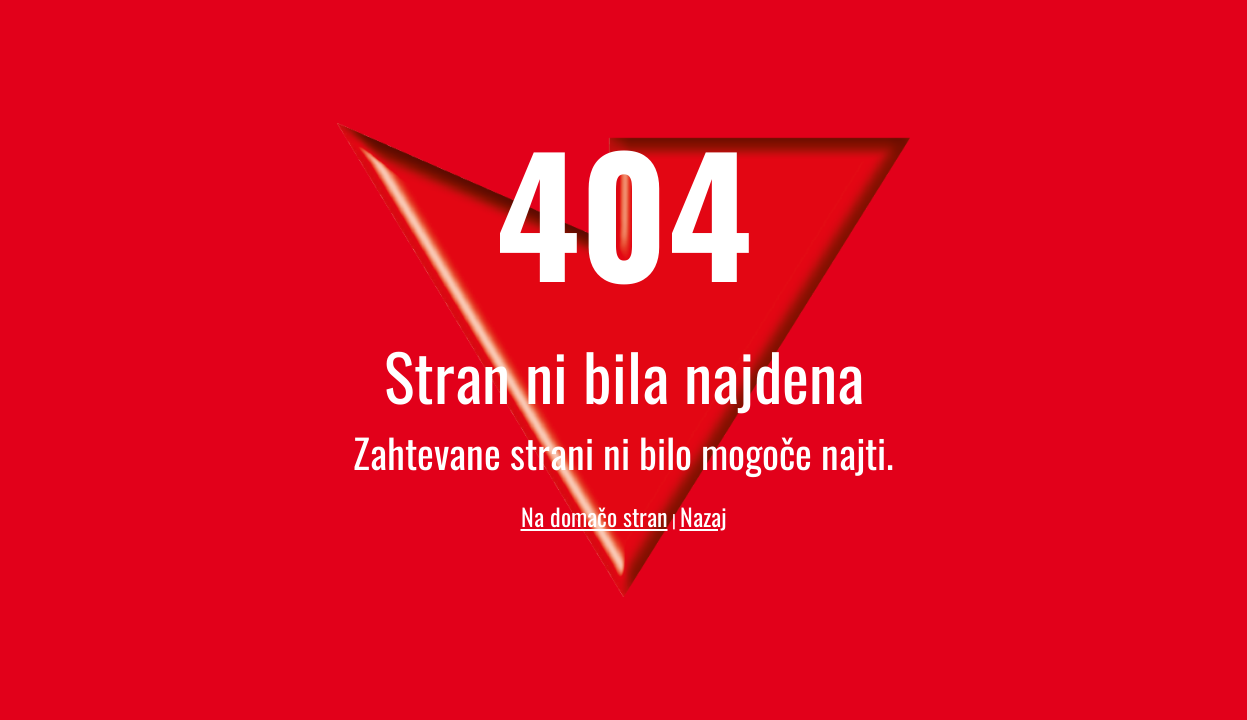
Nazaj (703, 516)
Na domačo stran (594, 516)
